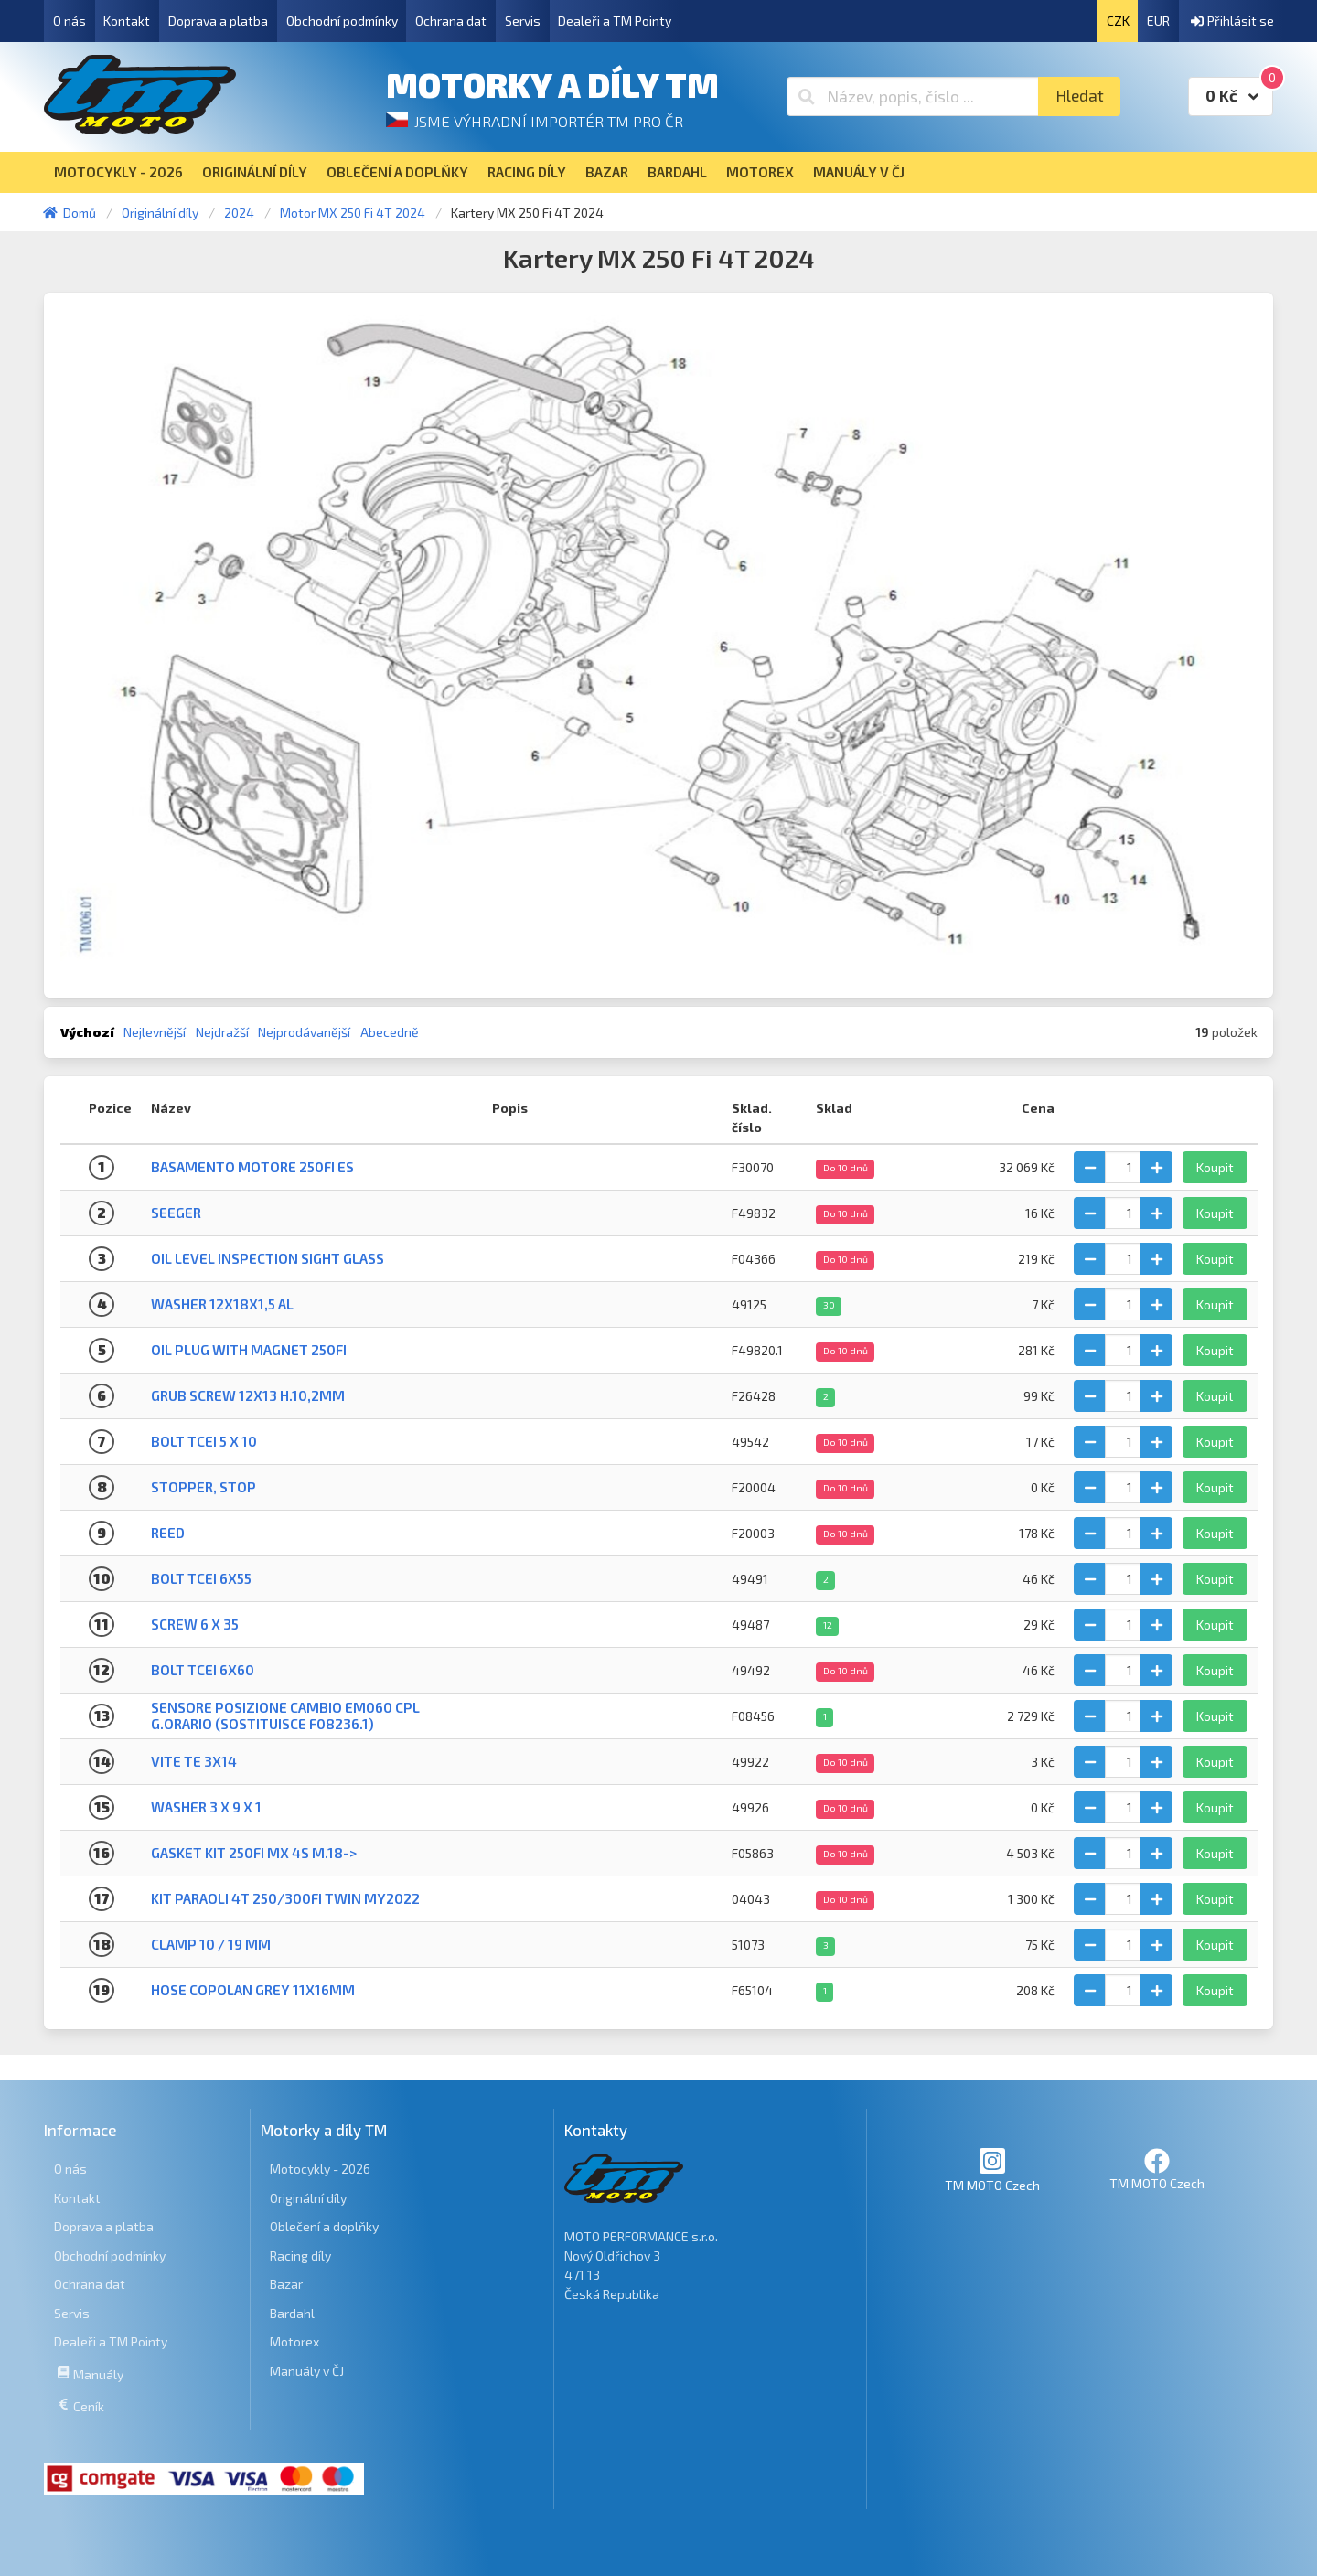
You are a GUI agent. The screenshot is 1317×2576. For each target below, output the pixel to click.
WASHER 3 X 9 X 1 (206, 1807)
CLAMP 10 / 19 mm (211, 1944)
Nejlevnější (154, 1032)
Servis (523, 20)
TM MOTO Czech (992, 2169)
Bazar (286, 2284)
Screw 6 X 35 (195, 1624)
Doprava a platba (218, 20)
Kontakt (126, 20)
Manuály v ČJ (307, 2370)
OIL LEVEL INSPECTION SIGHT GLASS (267, 1258)
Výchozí (87, 1032)
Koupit (1215, 1167)
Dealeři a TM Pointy (614, 20)
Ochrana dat (451, 20)
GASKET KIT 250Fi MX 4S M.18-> (254, 1852)
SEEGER (176, 1212)
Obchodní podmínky (342, 20)
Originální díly (308, 2198)
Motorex (294, 2341)
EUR (1158, 20)
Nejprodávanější (304, 1032)
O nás (69, 20)
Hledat (1079, 95)
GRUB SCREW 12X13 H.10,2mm (248, 1395)
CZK (1118, 20)
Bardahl (292, 2313)
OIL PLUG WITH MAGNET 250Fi (249, 1349)
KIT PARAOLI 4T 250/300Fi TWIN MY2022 (285, 1898)
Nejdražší (222, 1032)
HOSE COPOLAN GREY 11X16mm (253, 1990)
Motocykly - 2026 (320, 2168)
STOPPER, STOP (203, 1487)
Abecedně (389, 1032)
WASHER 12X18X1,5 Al (222, 1304)
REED (168, 1532)
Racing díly (300, 2255)
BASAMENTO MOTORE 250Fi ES (252, 1167)
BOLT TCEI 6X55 (201, 1578)
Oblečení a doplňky (324, 2226)
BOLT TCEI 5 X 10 (204, 1441)
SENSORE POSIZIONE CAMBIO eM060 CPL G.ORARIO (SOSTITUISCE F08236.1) (285, 1715)
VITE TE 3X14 (194, 1761)
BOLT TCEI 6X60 (202, 1670)
